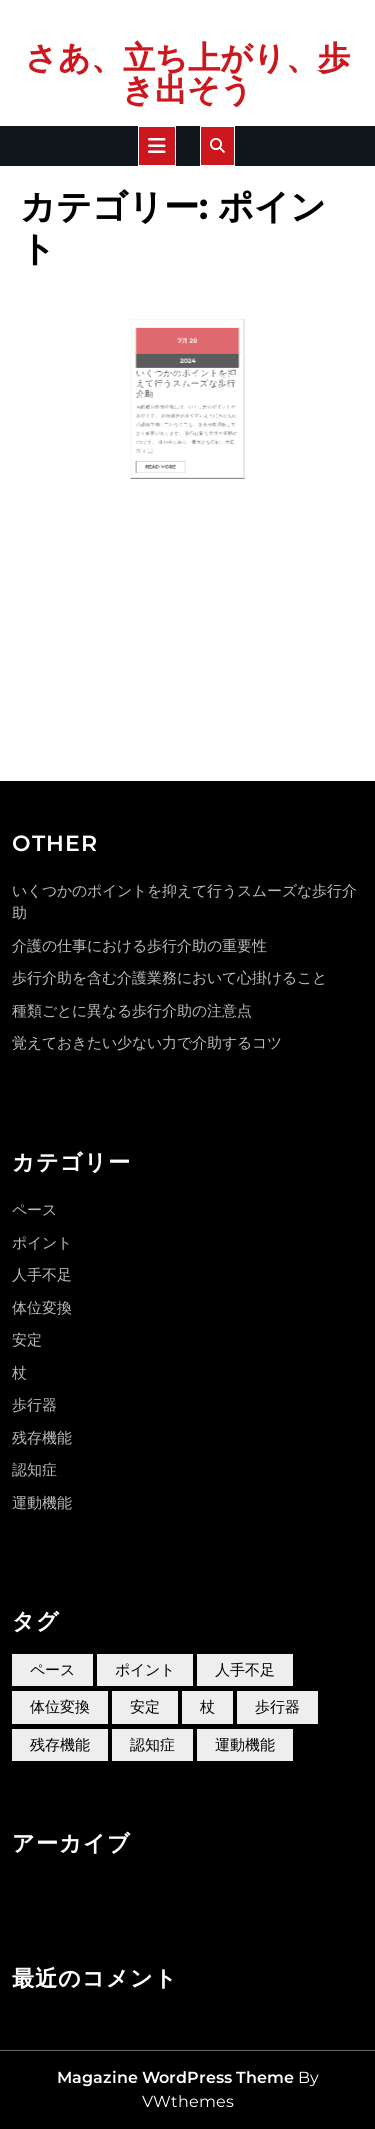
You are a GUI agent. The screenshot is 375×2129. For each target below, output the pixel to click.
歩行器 (34, 1404)
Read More (174, 406)
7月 (185, 331)
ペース (34, 1209)
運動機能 (42, 1502)
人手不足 (42, 1274)
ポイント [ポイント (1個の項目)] (145, 1669)
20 (191, 331)
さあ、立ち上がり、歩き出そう (187, 73)
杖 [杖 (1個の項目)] (207, 1706)
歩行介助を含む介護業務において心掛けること (169, 977)
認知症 (34, 1469)
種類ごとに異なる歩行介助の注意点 (132, 1010)
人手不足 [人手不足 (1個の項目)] (245, 1669)
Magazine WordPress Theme (175, 2077)
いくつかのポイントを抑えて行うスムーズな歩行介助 (186, 356)
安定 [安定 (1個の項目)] (145, 1706)
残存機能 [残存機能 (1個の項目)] (60, 1744)
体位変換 (42, 1307)
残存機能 (42, 1437)
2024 (187, 343)
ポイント (42, 1242)
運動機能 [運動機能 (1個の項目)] (245, 1744)
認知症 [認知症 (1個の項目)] (152, 1744)
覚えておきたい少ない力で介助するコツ (147, 1042)
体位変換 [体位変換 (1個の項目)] (60, 1706)
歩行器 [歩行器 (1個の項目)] (277, 1706)
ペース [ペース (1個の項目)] (52, 1669)
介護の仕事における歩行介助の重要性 (139, 945)
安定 (27, 1339)
